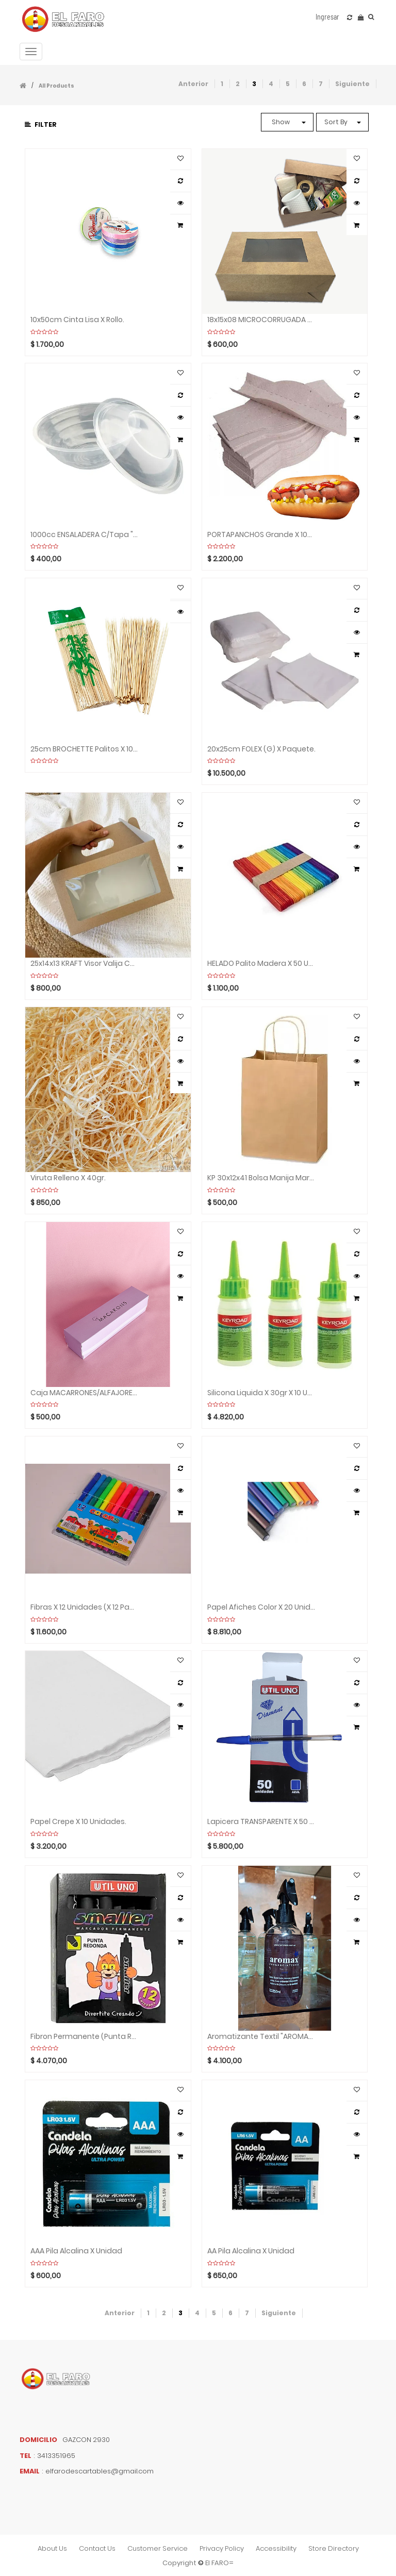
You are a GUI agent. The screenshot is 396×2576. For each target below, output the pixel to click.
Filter (41, 124)
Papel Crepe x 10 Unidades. (78, 1822)
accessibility (276, 2548)
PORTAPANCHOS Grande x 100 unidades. (261, 535)
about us (52, 2548)
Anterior (193, 83)
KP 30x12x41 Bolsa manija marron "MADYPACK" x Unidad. (261, 1178)
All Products (56, 86)
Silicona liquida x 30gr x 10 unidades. (261, 1393)
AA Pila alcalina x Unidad (250, 2251)
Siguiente (352, 83)
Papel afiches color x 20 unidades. (261, 1607)
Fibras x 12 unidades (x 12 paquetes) (84, 1607)
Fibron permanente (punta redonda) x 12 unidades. (84, 2036)
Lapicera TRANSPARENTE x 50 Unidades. (261, 1822)
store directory (333, 2548)
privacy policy (222, 2548)
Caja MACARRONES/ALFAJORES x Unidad (84, 1393)
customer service (157, 2548)
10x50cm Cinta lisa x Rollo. (77, 320)
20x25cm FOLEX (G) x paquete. (261, 749)
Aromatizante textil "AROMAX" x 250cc (261, 2036)
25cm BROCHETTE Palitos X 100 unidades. (84, 749)
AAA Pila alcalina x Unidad (76, 2251)
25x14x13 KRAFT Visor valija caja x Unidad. (84, 963)
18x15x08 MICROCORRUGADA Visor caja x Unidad (261, 320)
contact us (97, 2548)
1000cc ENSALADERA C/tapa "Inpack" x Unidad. (84, 535)
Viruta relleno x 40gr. (68, 1178)
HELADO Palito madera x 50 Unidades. (261, 963)
